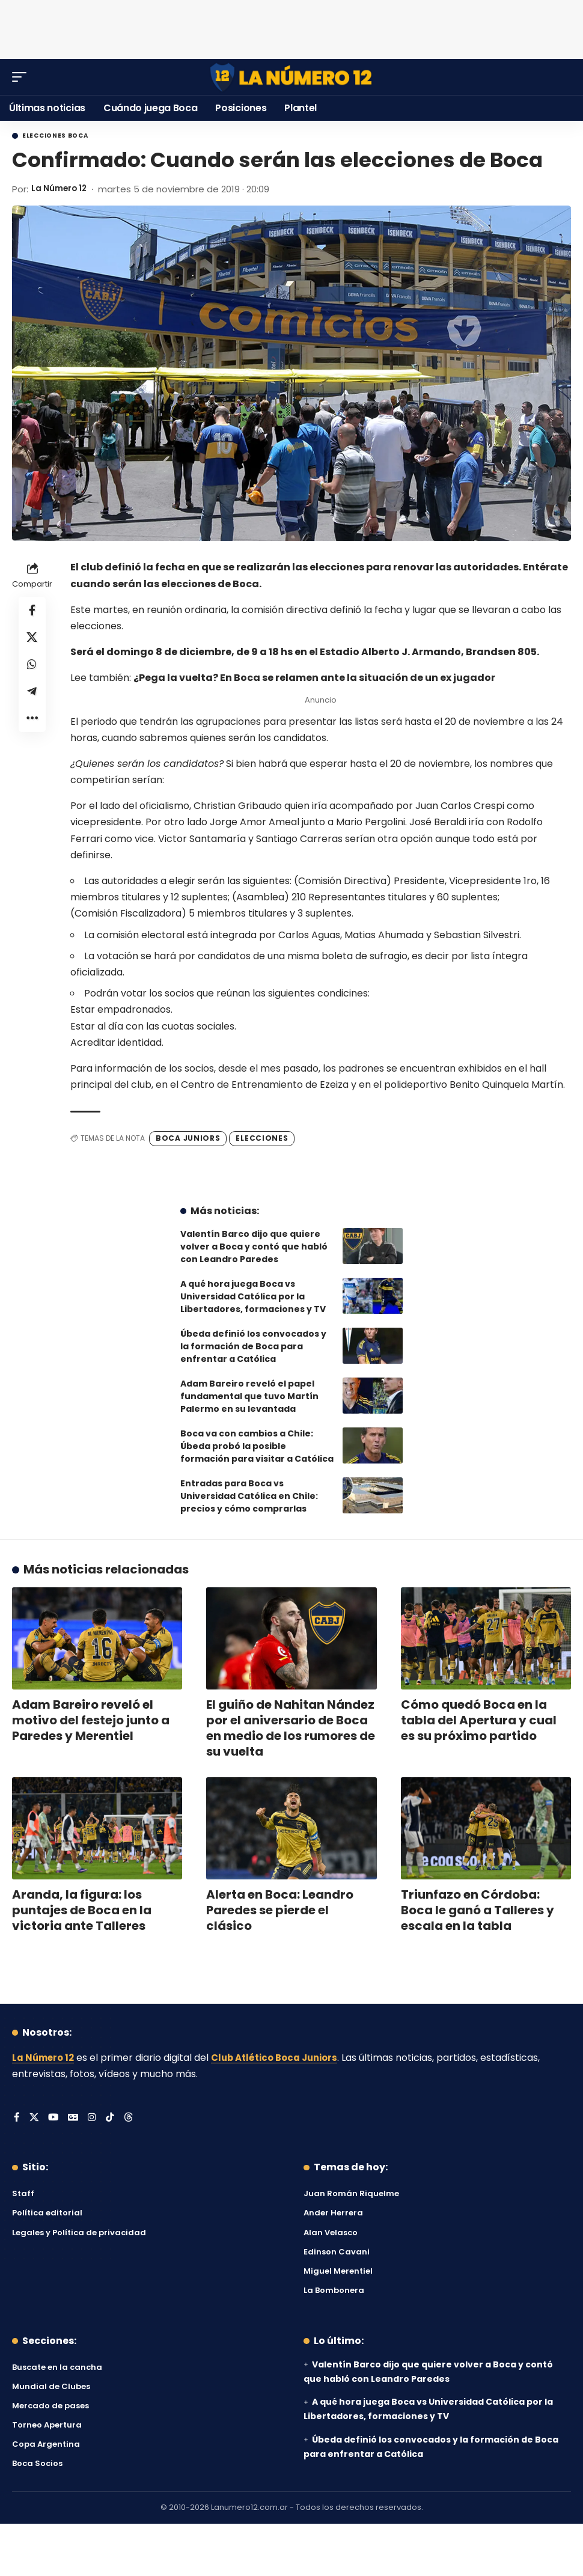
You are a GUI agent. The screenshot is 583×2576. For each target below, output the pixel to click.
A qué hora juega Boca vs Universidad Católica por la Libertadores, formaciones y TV (253, 1296)
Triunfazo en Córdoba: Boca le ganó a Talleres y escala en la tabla (477, 1910)
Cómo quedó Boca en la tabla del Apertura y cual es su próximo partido (479, 1720)
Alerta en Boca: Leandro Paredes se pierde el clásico (279, 1910)
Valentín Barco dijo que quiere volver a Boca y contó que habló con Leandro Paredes (254, 1246)
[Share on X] (32, 640)
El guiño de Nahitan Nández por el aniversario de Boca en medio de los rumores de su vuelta (290, 1728)
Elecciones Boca (55, 136)
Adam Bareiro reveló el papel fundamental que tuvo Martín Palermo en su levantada (249, 1396)
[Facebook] (17, 2118)
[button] (22, 77)
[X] (34, 2118)
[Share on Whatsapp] (32, 669)
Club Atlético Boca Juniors (283, 2058)
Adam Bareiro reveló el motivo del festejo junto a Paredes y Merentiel (90, 1720)
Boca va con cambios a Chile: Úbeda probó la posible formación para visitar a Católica (257, 1446)
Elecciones (262, 1138)
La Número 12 (62, 189)
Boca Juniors (188, 1138)
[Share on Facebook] (32, 611)
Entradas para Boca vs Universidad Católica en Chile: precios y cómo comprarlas (249, 1496)
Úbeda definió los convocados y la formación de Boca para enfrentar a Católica (253, 1346)
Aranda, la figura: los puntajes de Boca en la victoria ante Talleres (81, 1910)
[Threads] (130, 2118)
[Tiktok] (112, 2118)
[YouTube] (54, 2118)
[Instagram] (94, 2118)
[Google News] (74, 2118)
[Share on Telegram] (32, 697)
